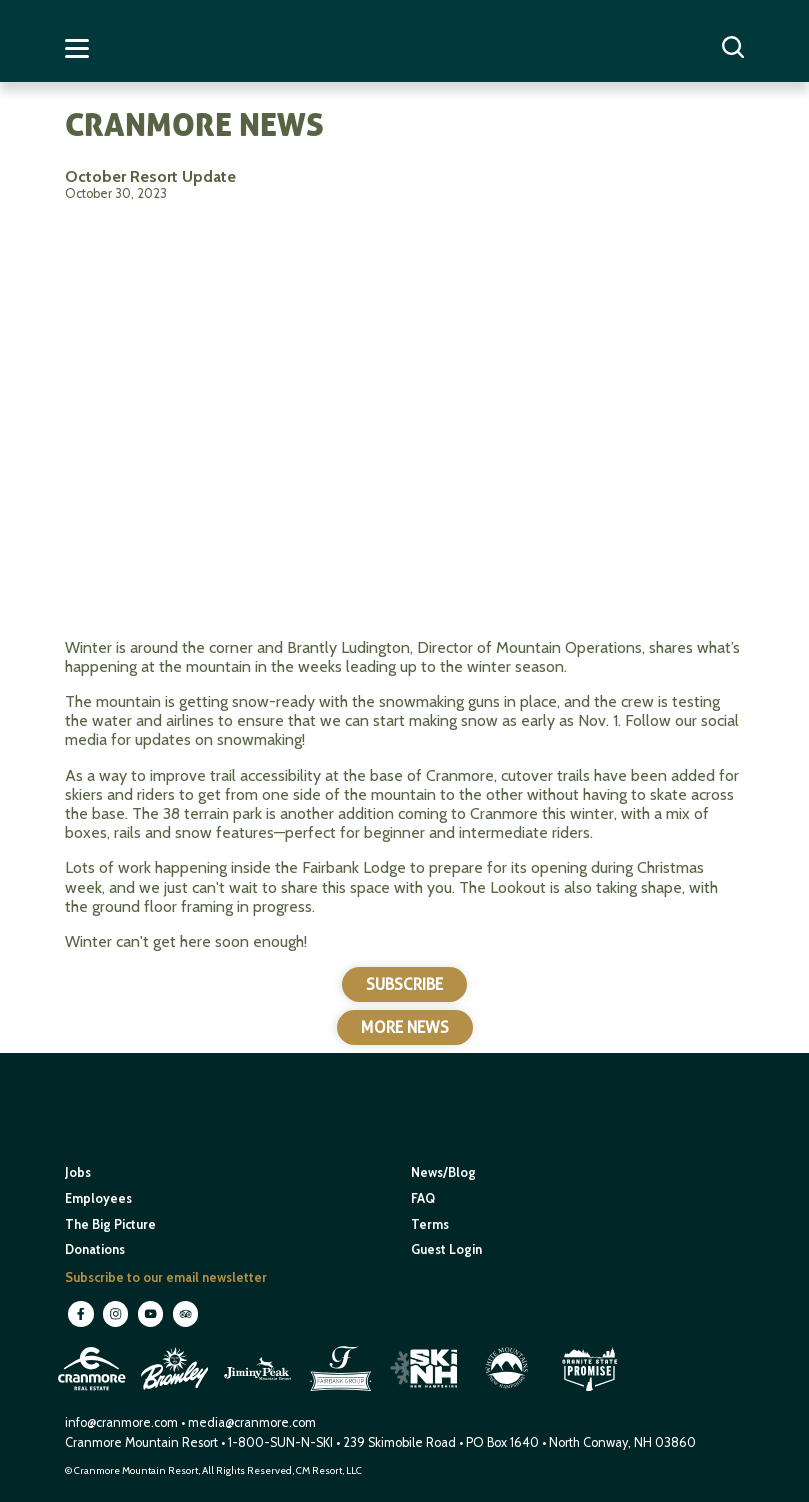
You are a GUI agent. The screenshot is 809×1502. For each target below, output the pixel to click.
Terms (430, 1224)
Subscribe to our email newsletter (166, 1277)
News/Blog (443, 1172)
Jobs (78, 1172)
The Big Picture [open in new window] (110, 1224)
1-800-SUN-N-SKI (280, 1442)
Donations (95, 1249)
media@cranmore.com (252, 1422)
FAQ (423, 1198)
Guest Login (446, 1249)
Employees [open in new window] (98, 1198)
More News (405, 1027)
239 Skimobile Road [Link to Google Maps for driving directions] (399, 1442)
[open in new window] (93, 1392)
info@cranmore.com (123, 1422)
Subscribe (404, 984)
